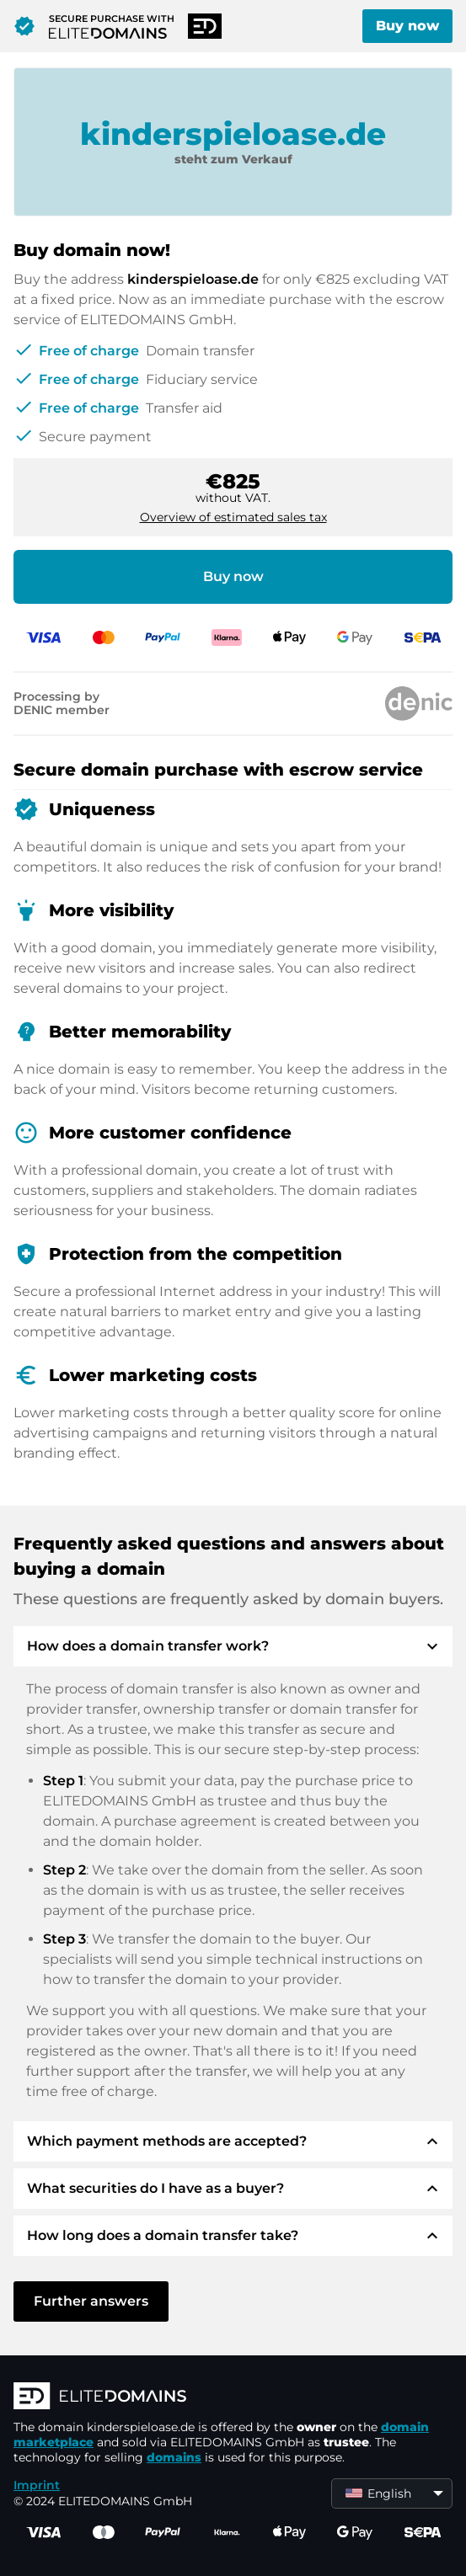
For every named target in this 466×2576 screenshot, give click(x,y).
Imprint (36, 2485)
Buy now (407, 26)
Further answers (91, 2301)
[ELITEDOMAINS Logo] (233, 2397)
